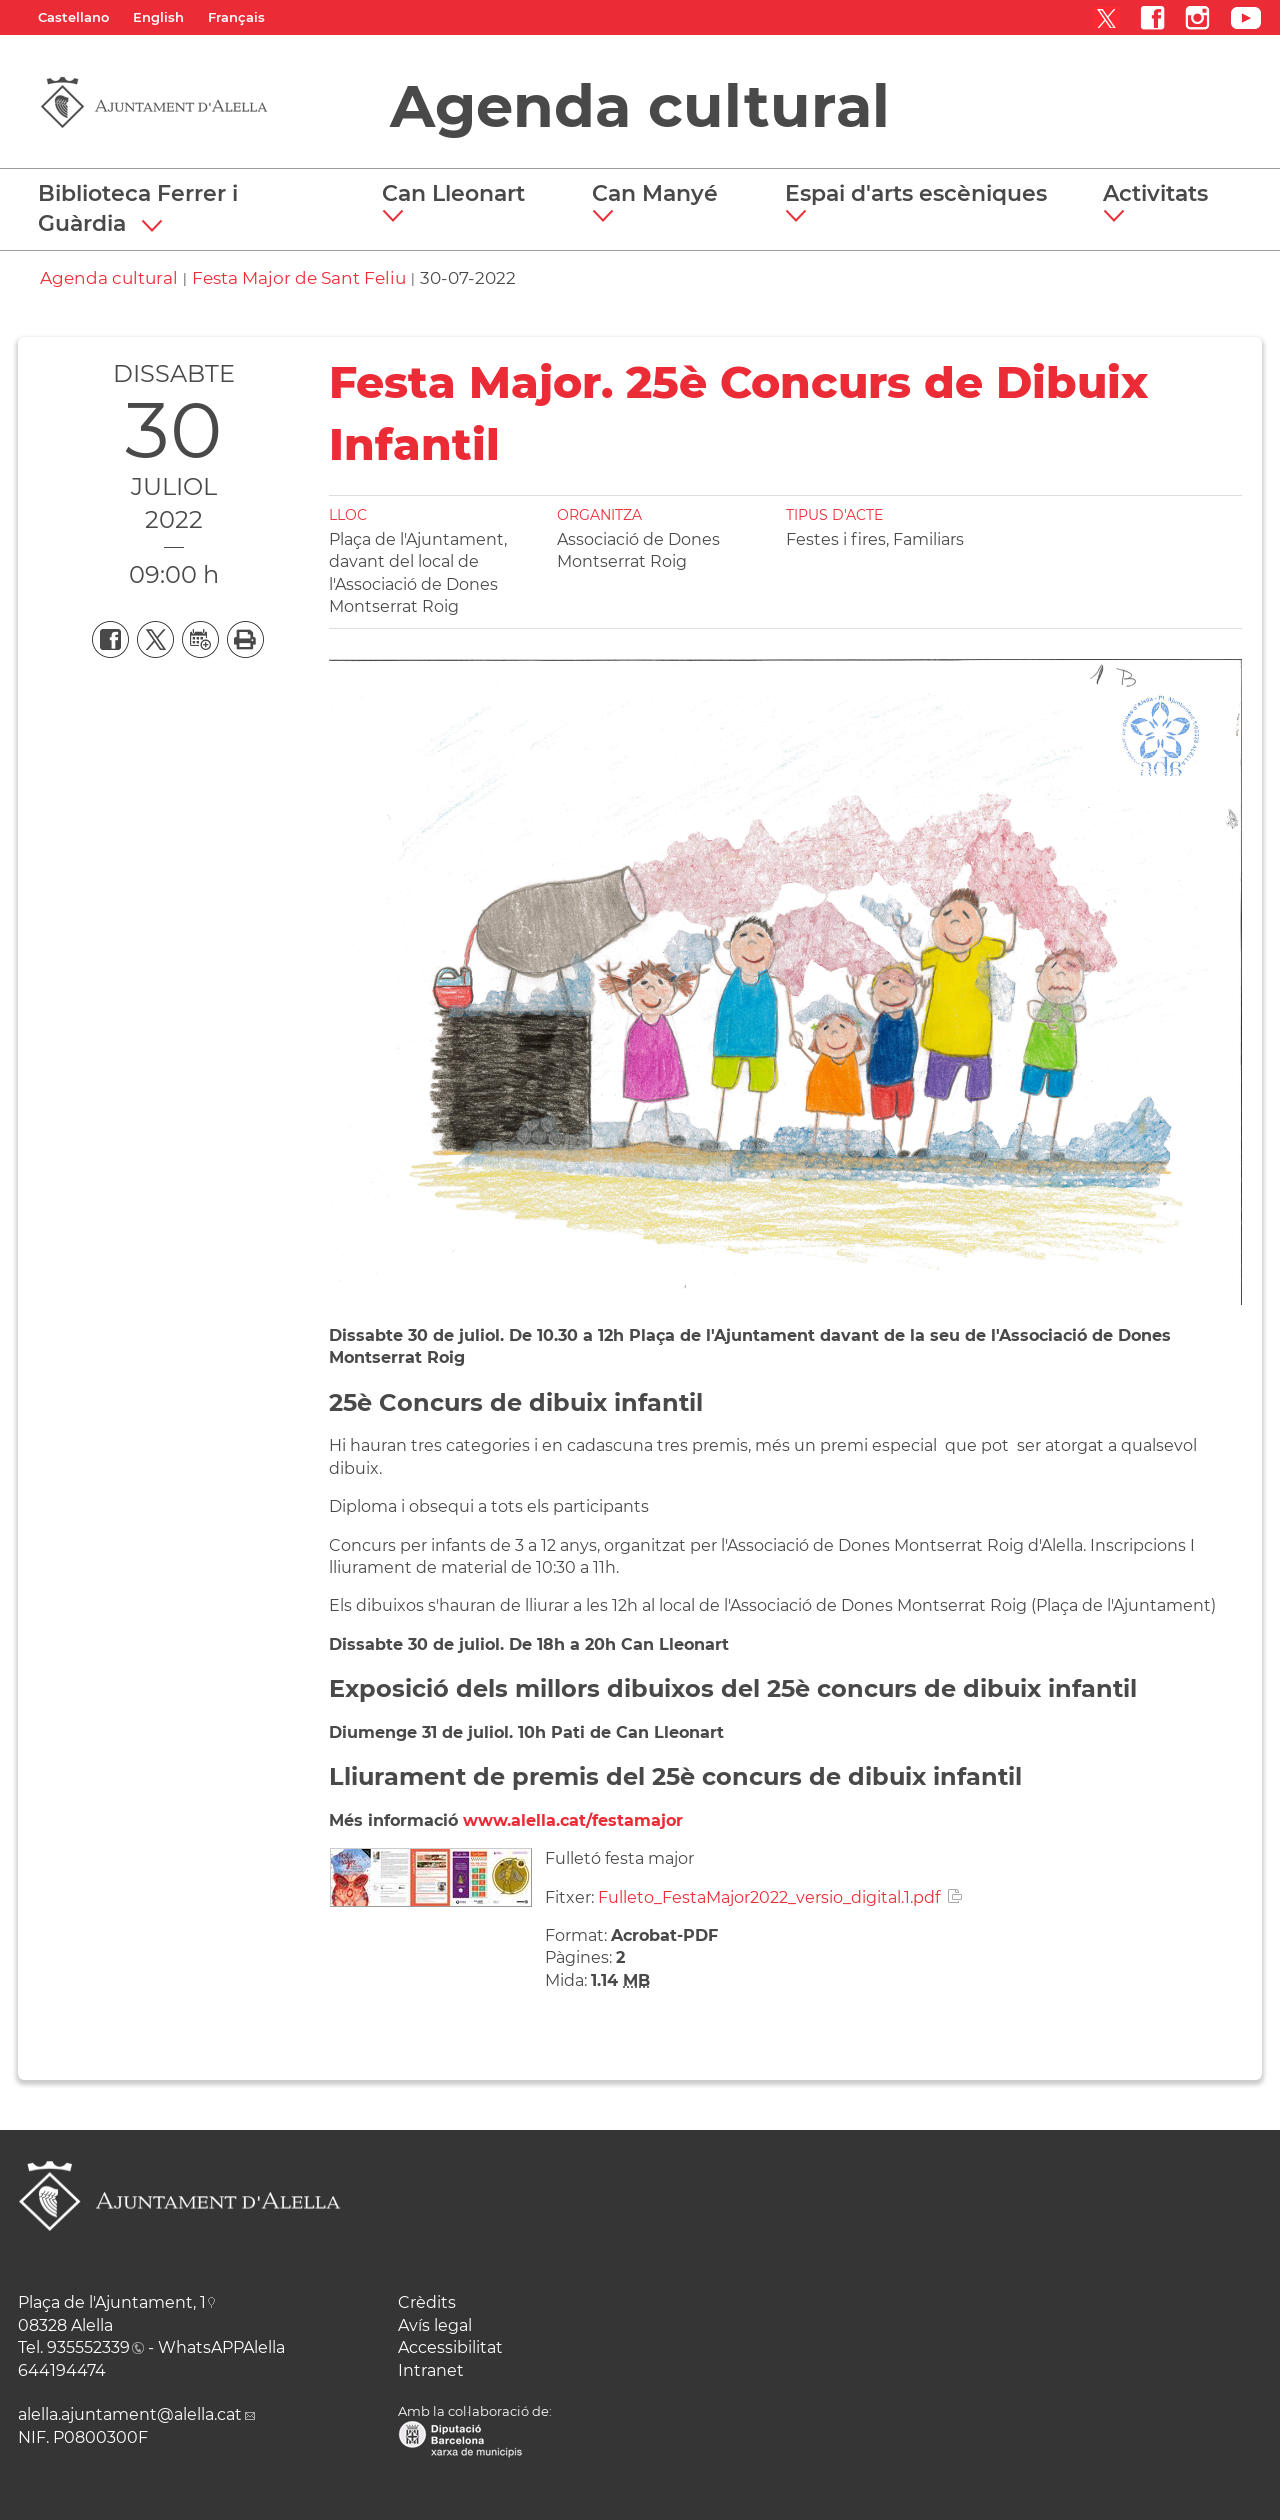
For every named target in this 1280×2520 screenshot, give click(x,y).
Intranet (431, 2370)
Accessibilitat (450, 2347)
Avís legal (435, 2325)
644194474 (62, 2370)
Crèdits (427, 2302)
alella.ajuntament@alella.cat (130, 2414)
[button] (461, 204)
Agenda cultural (640, 106)
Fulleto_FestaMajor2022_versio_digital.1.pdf (769, 1897)
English (158, 17)
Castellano (73, 17)
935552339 (88, 2347)
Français (236, 17)
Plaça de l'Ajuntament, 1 (112, 2302)
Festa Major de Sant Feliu (299, 278)
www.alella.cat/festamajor (573, 1820)
